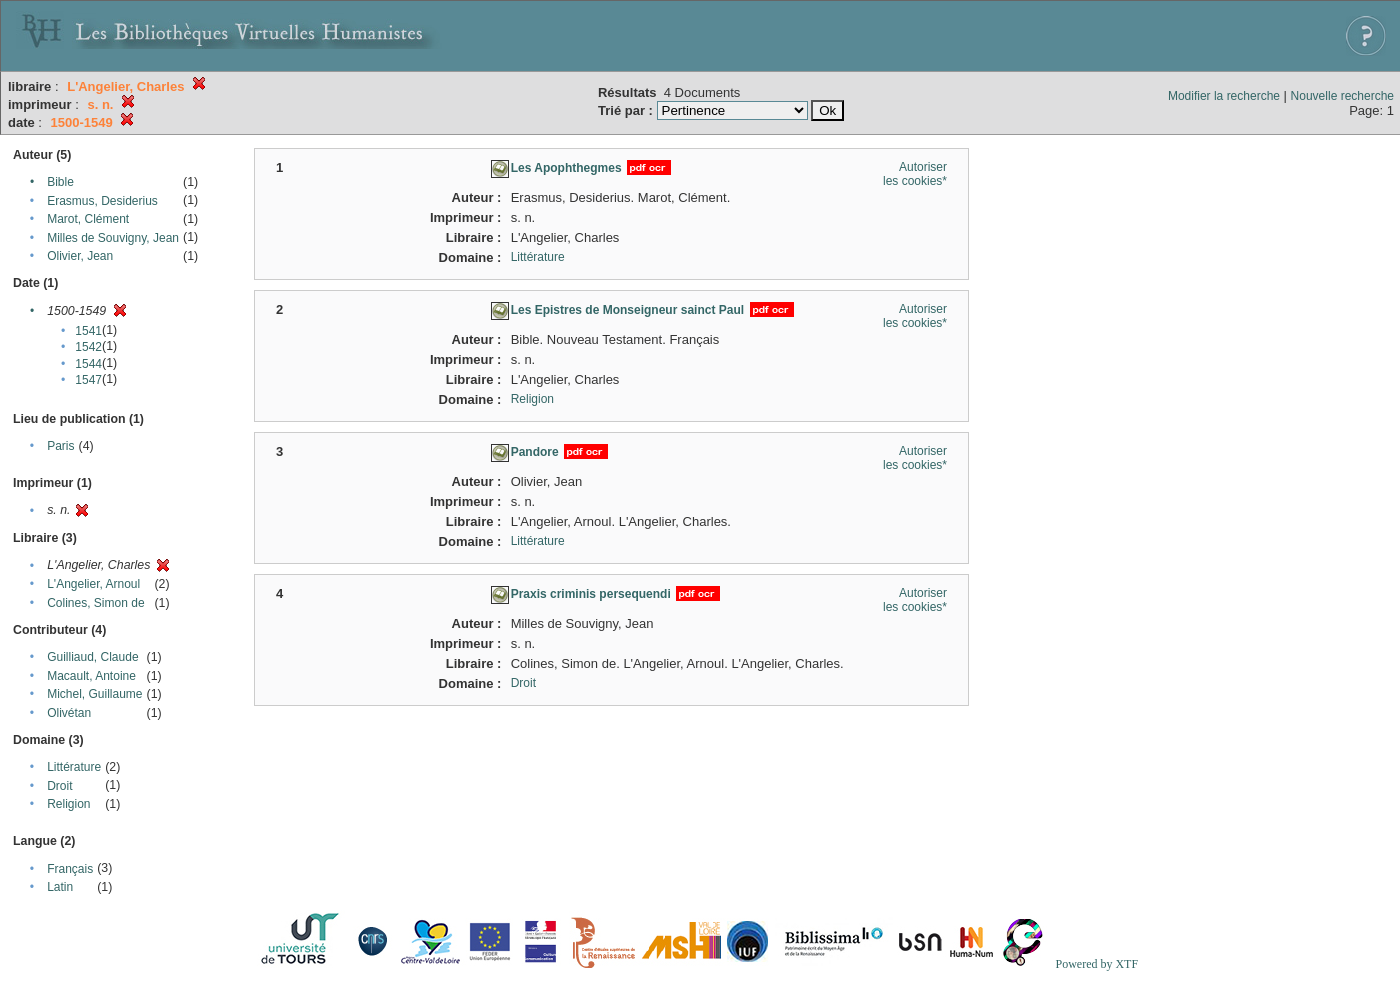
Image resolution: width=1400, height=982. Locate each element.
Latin (60, 887)
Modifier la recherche (1224, 96)
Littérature (74, 767)
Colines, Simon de (95, 603)
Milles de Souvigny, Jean (113, 238)
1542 (88, 347)
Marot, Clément (88, 219)
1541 (88, 331)
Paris (60, 446)
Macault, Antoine (91, 676)
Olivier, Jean (80, 256)
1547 (88, 380)
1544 (88, 364)
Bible (60, 182)
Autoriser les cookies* (915, 174)
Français (70, 869)
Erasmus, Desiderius (102, 201)
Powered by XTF (1096, 964)
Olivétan (69, 713)
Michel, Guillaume (94, 694)
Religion (68, 804)
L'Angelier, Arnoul (93, 584)
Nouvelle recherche (1342, 96)
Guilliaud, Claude (92, 657)
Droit (59, 786)
